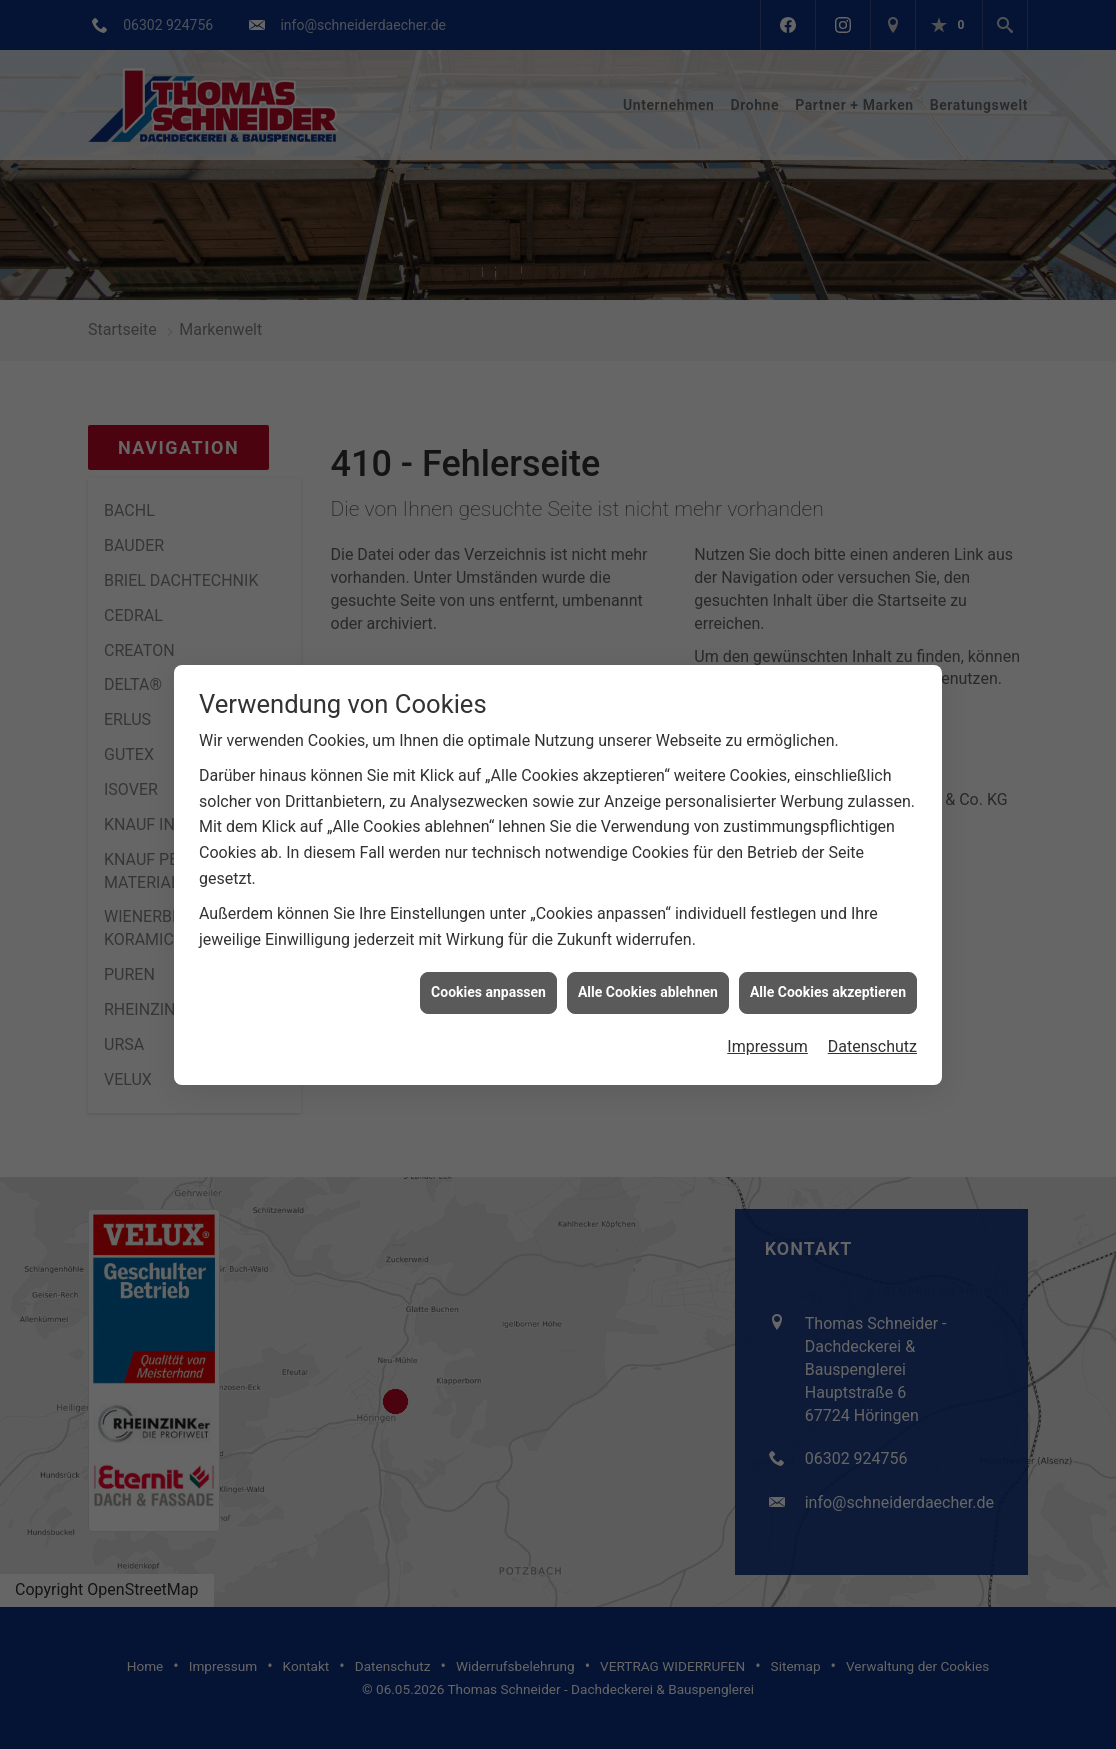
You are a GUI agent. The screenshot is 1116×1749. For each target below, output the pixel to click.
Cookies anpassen (488, 964)
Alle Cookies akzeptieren (828, 964)
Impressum (767, 1018)
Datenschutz (872, 1018)
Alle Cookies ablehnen (648, 964)
